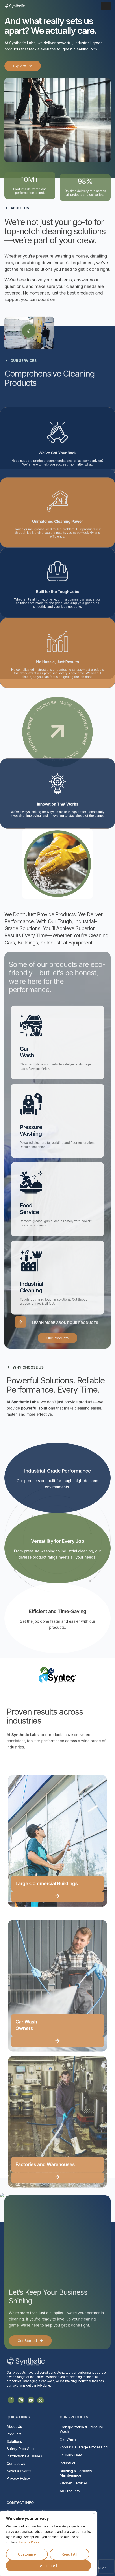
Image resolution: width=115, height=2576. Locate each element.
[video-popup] (28, 331)
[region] (48, 2543)
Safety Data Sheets (22, 2448)
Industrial (67, 2463)
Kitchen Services (74, 2483)
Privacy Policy (29, 2542)
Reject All (69, 2554)
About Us (14, 2426)
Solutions (14, 2441)
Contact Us (16, 2463)
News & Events (19, 2471)
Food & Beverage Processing (84, 2447)
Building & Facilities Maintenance (76, 2473)
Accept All (48, 2565)
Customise (27, 2554)
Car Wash (68, 2439)
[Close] (94, 2514)
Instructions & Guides (24, 2456)
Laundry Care (71, 2455)
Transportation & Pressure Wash (81, 2429)
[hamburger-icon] (106, 6)
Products (14, 2434)
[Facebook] (11, 2400)
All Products (70, 2491)
